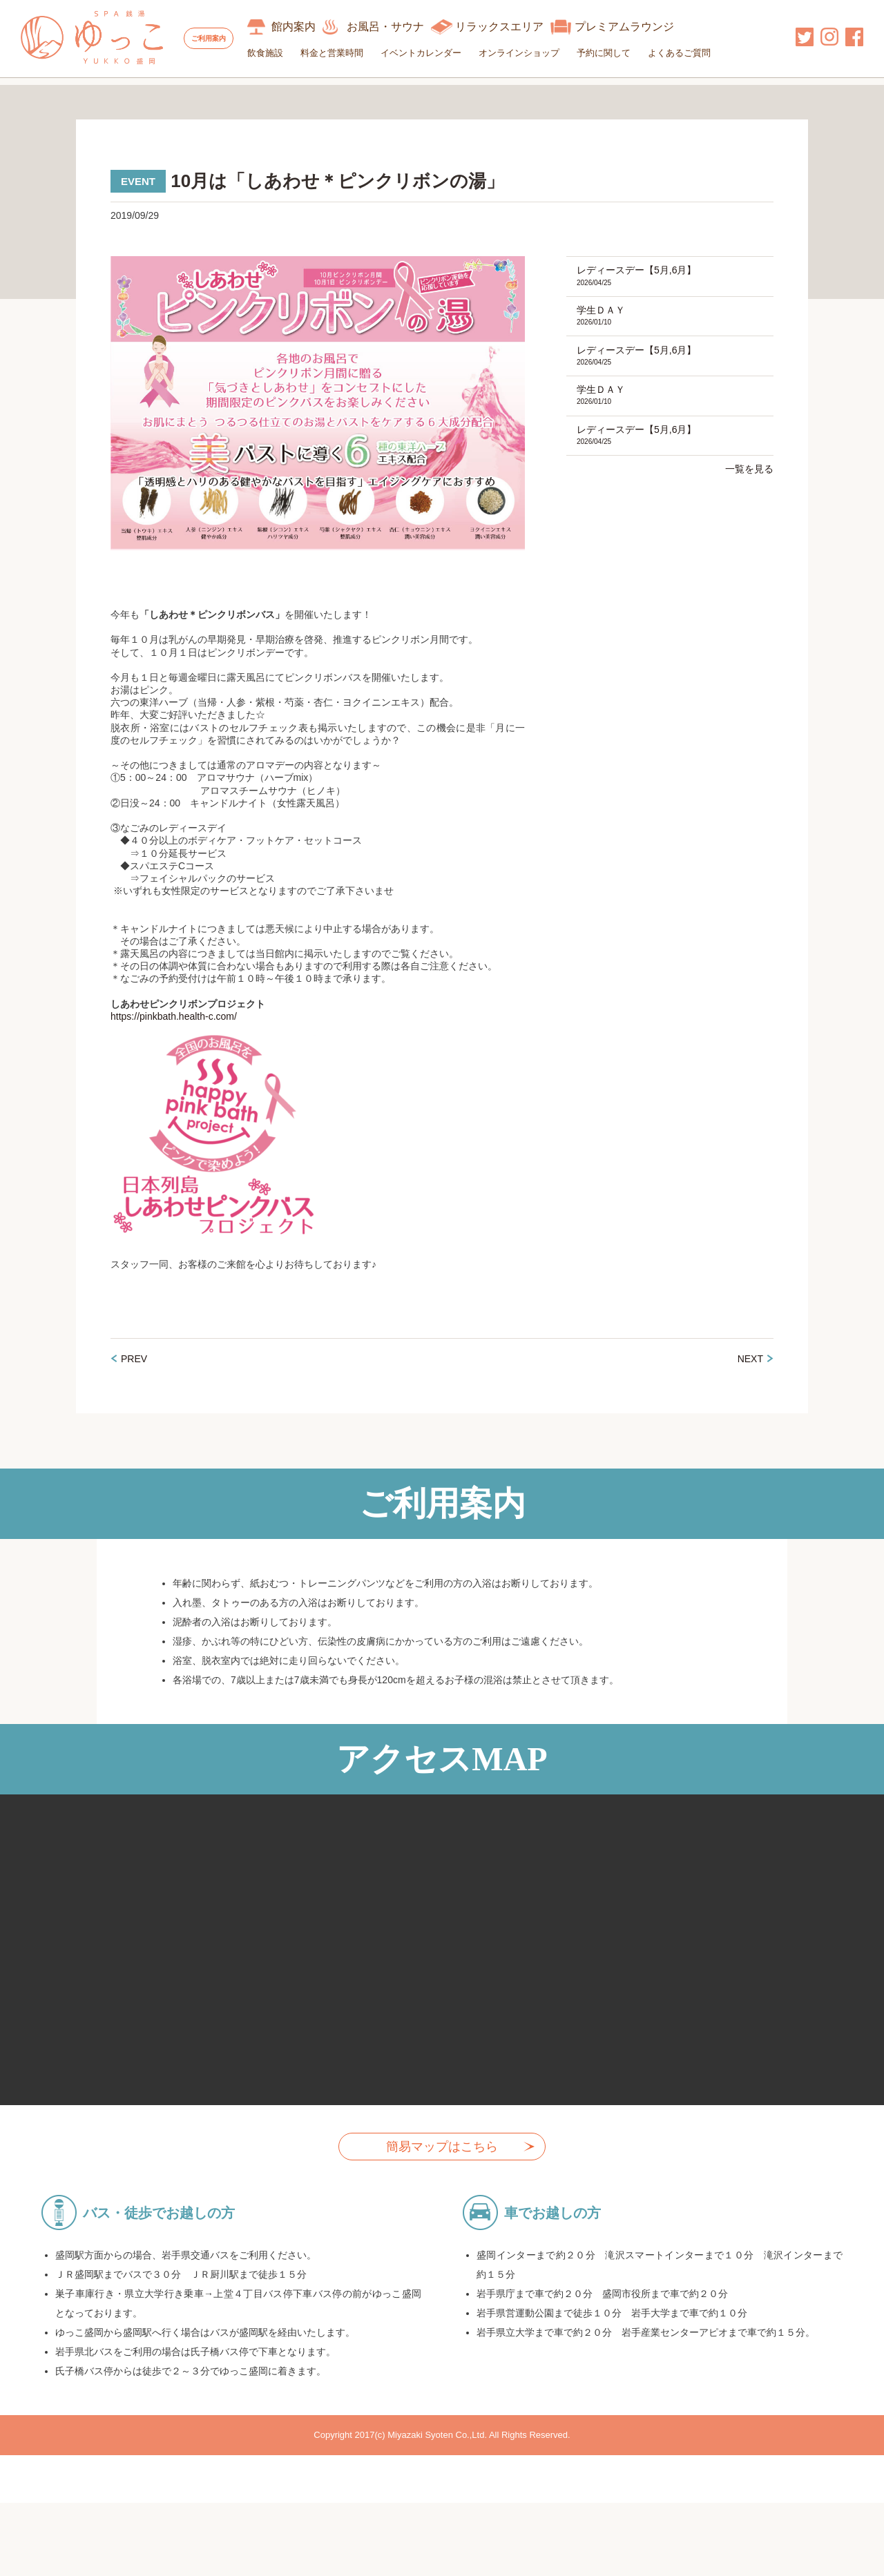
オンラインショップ (544, 53)
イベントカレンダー (446, 53)
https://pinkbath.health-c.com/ (173, 1041)
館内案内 (319, 26)
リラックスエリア (525, 26)
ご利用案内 (221, 38)
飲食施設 (291, 53)
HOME (36, 93)
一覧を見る (749, 514)
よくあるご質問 (704, 53)
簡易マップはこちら (442, 2172)
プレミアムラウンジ (650, 26)
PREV (134, 1384)
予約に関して (629, 53)
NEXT (750, 1384)
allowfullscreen (442, 1975)
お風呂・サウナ (411, 26)
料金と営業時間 (357, 53)
